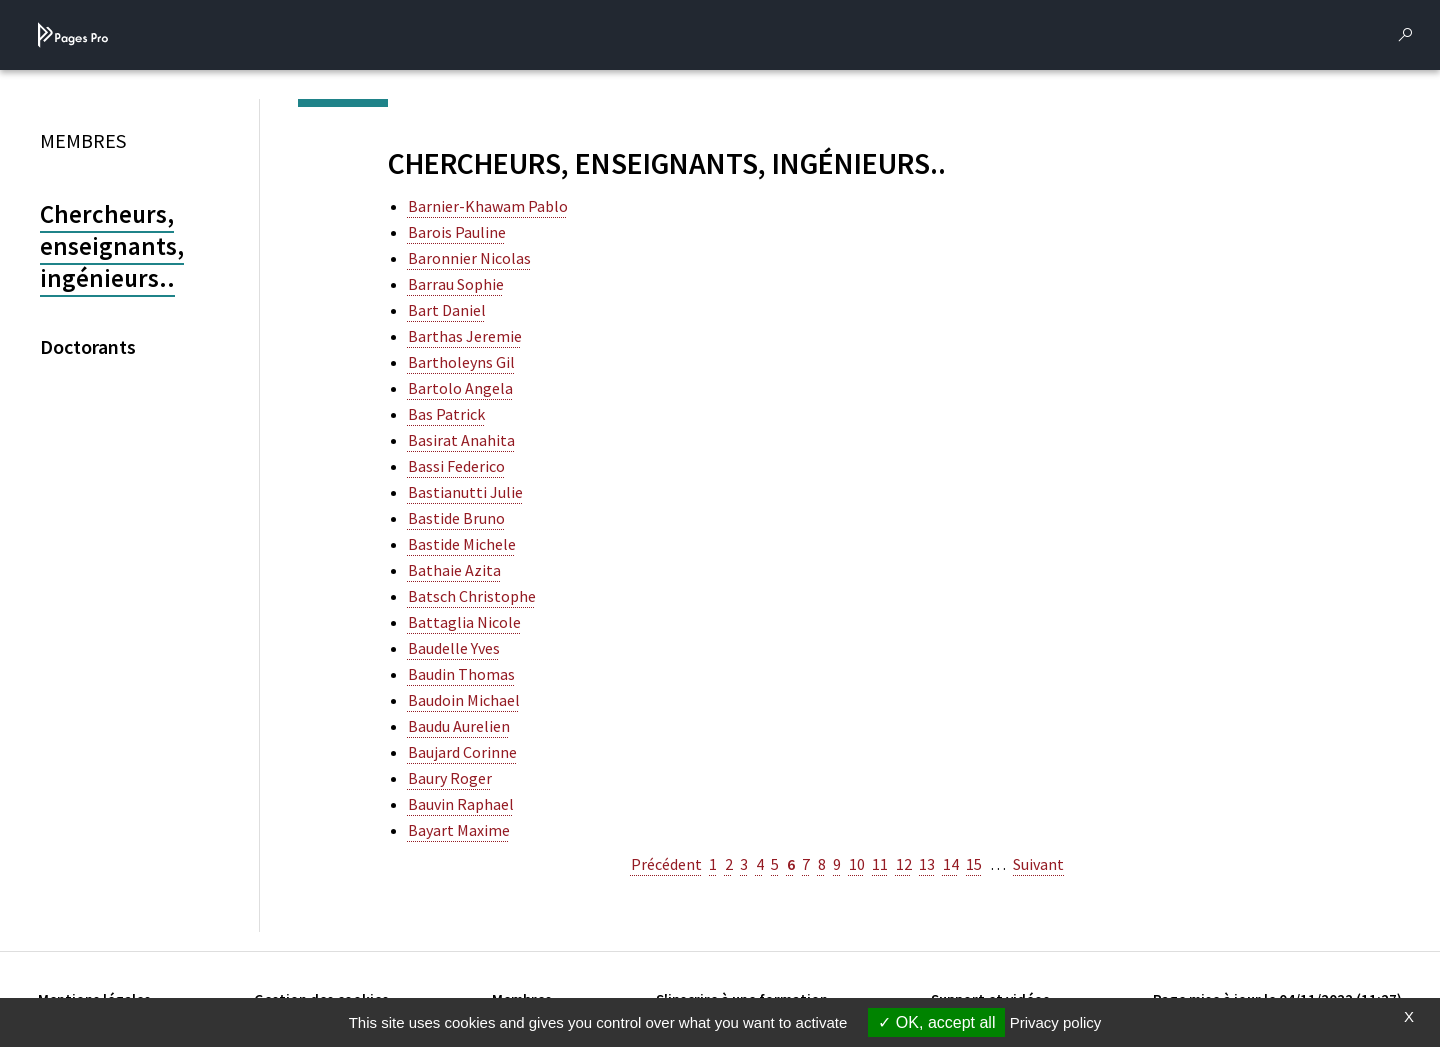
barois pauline (457, 232)
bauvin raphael (461, 804)
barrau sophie (456, 284)
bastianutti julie (465, 492)
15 (974, 864)
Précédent (666, 864)
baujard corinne (462, 752)
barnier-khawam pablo (488, 206)
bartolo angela (460, 388)
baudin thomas (461, 674)
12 (904, 864)
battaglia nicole (464, 622)
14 (951, 864)
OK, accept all (936, 1022)
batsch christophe (472, 596)
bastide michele (462, 544)
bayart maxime (459, 830)
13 (927, 864)
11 (880, 864)
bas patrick (446, 414)
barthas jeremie (465, 336)
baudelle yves (454, 648)
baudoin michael (464, 700)
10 (857, 864)
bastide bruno (456, 518)
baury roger (450, 778)
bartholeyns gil (461, 362)
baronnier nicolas (469, 258)
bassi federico (456, 466)
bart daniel (447, 310)
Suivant (1038, 864)
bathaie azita (454, 570)
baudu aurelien (459, 726)
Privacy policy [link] (1056, 1022)
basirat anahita (461, 440)
